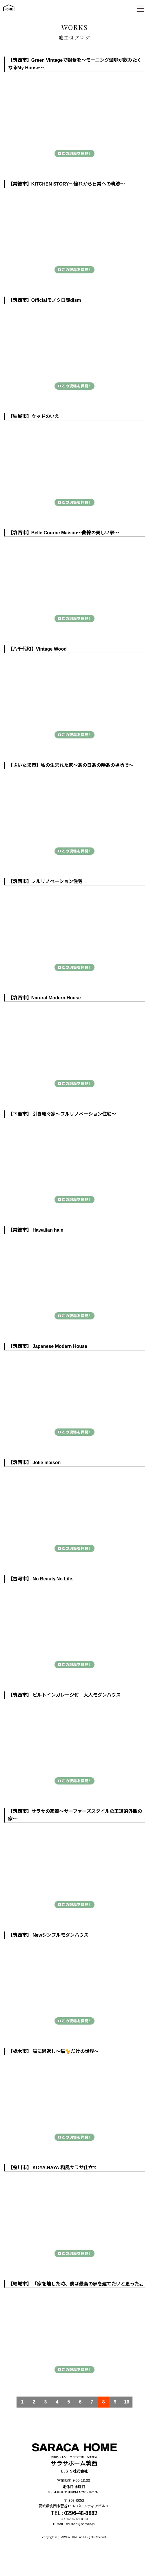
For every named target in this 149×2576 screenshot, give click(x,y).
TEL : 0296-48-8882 (74, 2512)
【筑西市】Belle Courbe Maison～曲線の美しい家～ (63, 532)
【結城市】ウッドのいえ (33, 416)
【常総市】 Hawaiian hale (35, 1230)
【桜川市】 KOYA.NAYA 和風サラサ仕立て (52, 2167)
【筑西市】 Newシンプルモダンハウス (48, 1935)
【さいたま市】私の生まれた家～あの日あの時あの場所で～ (70, 765)
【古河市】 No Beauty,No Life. (41, 1578)
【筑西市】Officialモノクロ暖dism (44, 300)
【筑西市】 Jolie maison (34, 1462)
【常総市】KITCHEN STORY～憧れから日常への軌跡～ (66, 183)
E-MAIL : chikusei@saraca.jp (74, 2523)
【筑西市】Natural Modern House (44, 997)
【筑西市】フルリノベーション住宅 (45, 881)
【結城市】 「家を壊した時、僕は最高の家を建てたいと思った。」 (77, 2283)
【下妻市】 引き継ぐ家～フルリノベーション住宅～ (62, 1114)
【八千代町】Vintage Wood (37, 649)
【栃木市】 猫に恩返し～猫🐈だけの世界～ (53, 2051)
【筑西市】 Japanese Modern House (47, 1346)
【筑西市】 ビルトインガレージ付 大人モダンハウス (64, 1695)
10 (126, 2401)
